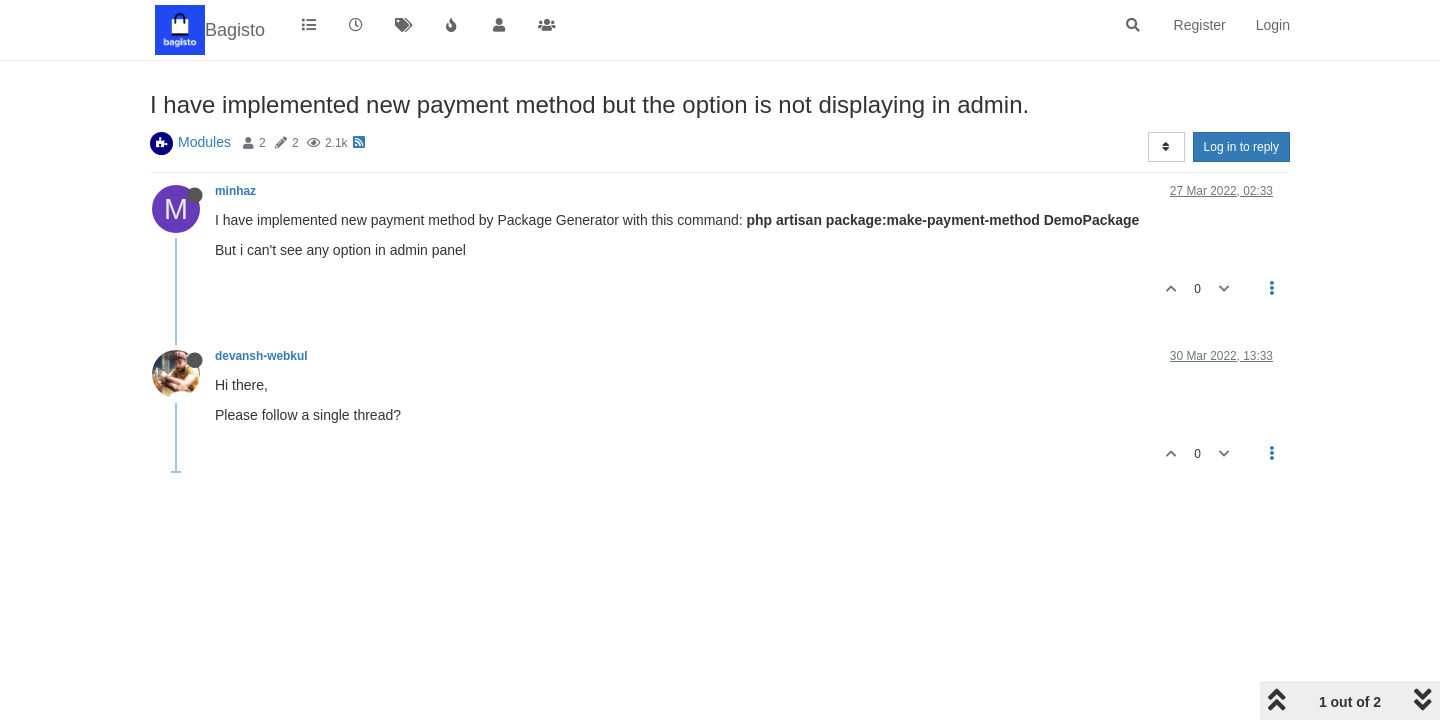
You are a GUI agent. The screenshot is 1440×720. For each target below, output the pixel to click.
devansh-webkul (261, 356)
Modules (204, 142)
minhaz (235, 191)
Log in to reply (1241, 147)
